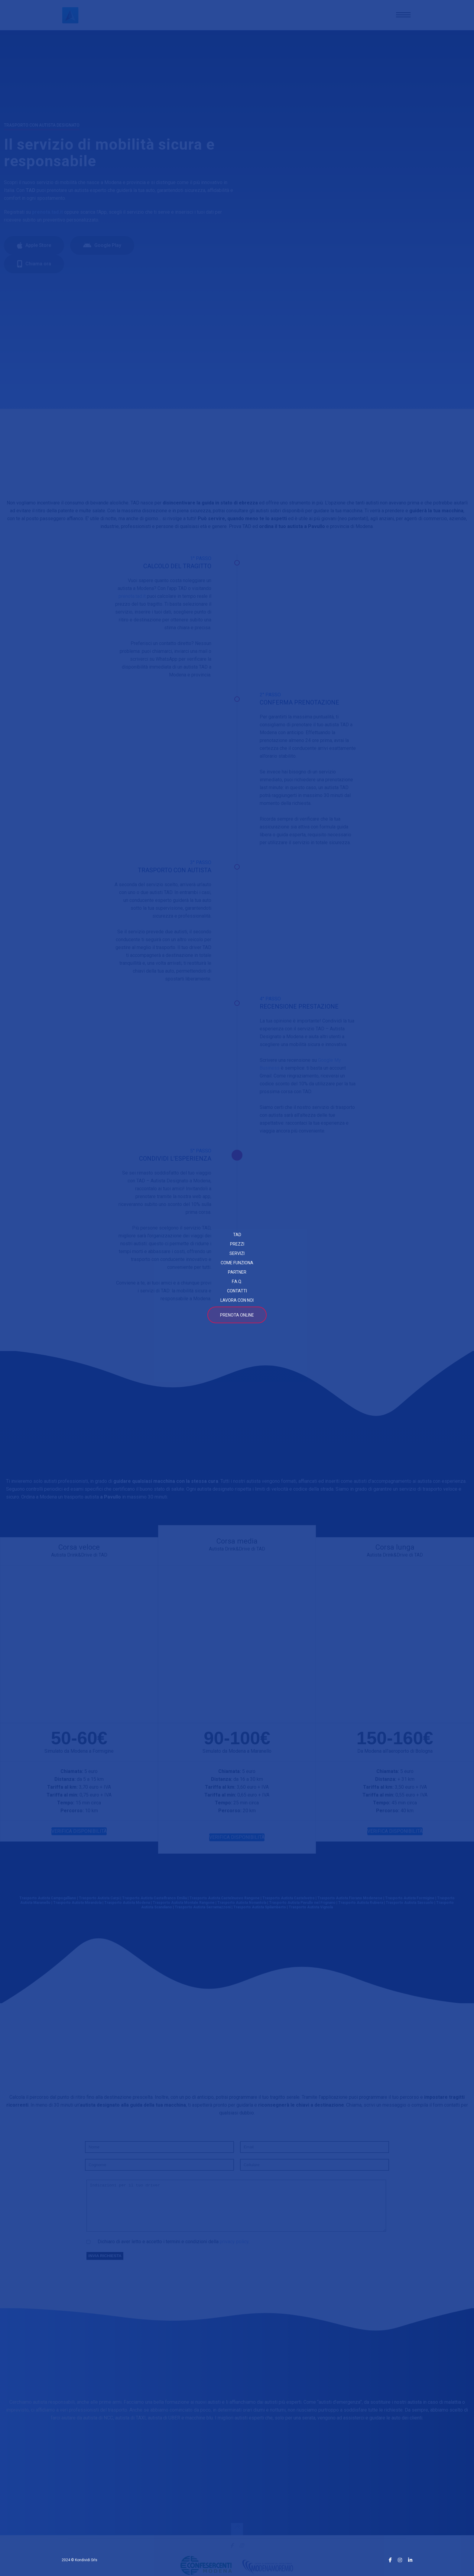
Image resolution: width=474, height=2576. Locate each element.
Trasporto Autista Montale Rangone (184, 1907)
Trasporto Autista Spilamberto (259, 1912)
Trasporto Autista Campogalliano (47, 1903)
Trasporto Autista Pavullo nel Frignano (302, 1907)
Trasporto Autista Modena (127, 1907)
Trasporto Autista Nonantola (241, 1907)
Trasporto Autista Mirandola (77, 1907)
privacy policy (234, 2254)
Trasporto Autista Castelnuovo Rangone (225, 1903)
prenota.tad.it (132, 596)
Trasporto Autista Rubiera (360, 1907)
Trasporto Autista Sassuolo (409, 1907)
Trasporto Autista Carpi (99, 1903)
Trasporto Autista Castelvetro (288, 1903)
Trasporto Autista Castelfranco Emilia (154, 1903)
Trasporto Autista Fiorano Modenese (349, 1903)
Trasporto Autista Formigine (409, 1903)
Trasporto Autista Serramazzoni (203, 1912)
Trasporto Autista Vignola (311, 1912)
